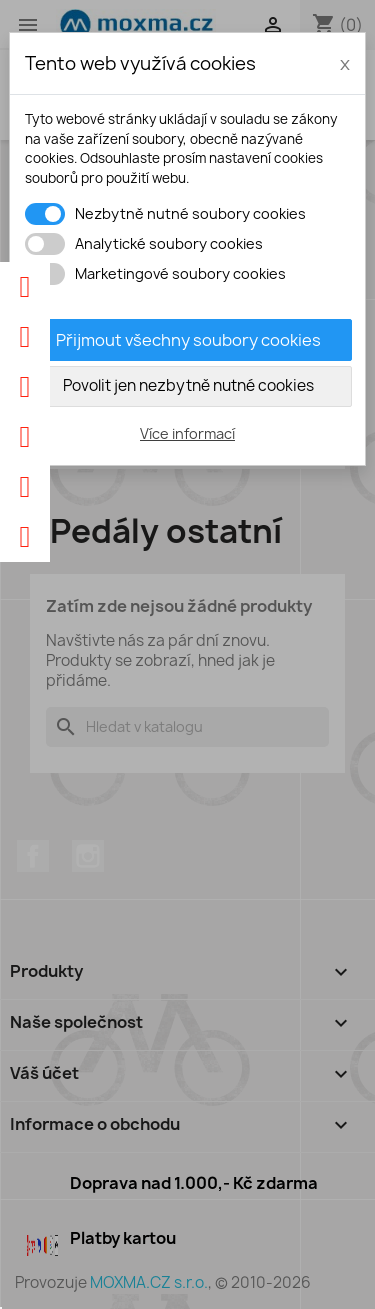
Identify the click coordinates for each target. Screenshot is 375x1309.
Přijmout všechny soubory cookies (188, 340)
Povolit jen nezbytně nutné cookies (188, 385)
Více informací (187, 433)
